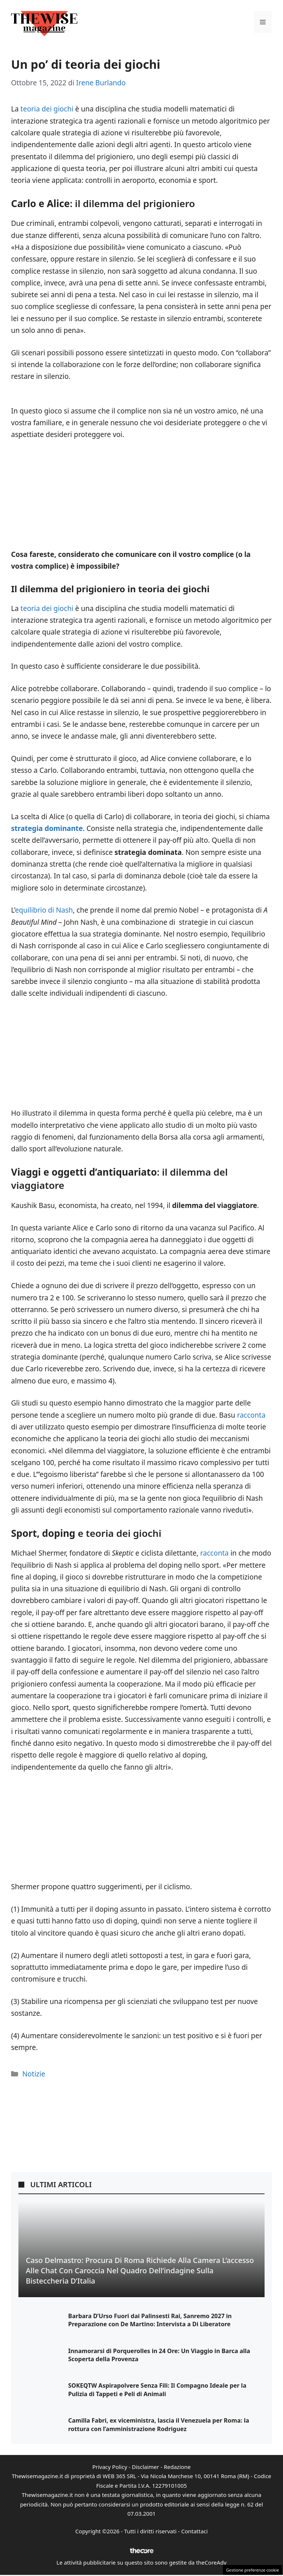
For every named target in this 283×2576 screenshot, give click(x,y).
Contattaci (194, 2531)
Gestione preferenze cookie (252, 2570)
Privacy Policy (109, 2466)
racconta (251, 1415)
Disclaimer (145, 2466)
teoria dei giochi (47, 109)
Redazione (177, 2466)
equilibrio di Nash (44, 910)
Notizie (33, 2074)
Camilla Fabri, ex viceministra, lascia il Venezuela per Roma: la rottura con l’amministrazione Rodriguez (158, 2424)
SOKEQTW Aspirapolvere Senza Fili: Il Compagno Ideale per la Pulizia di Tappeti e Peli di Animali (157, 2389)
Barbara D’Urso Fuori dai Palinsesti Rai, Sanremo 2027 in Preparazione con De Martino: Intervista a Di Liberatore (150, 2320)
